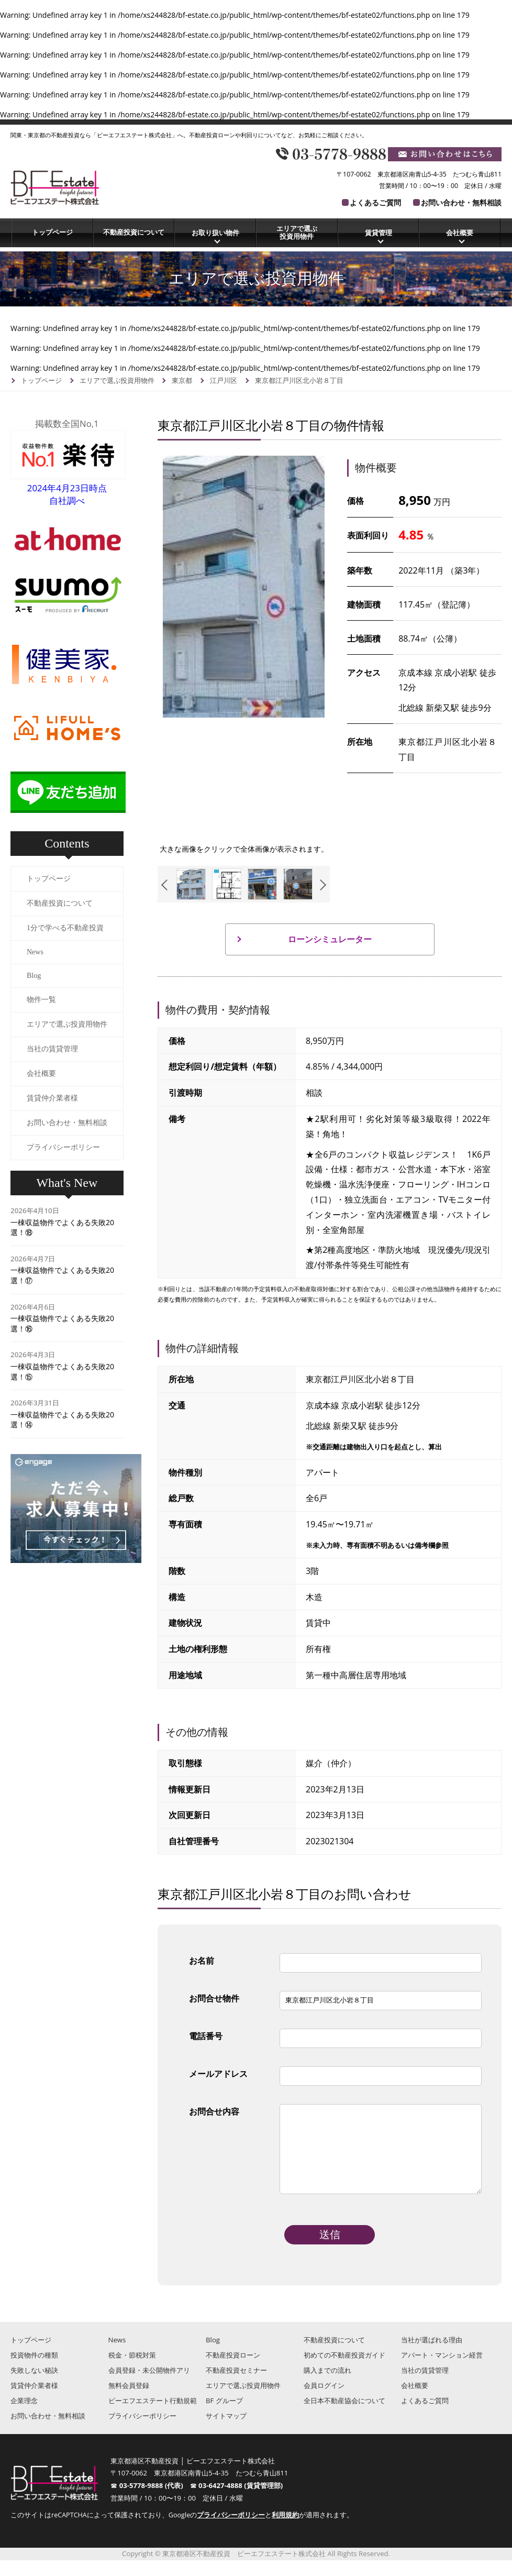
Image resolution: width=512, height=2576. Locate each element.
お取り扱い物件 (215, 232)
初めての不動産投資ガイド (344, 2370)
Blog (34, 975)
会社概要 (459, 232)
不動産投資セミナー (236, 2386)
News (35, 952)
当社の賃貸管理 (52, 1049)
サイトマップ (226, 2431)
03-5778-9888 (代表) (154, 2501)
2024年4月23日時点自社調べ (68, 488)
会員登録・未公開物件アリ (149, 2386)
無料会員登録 (128, 2401)
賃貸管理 (378, 232)
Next (320, 884)
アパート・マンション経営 (442, 2370)
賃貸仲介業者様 (52, 1098)
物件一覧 (41, 1000)
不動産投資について (133, 232)
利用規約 (285, 2530)
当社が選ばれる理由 (431, 2355)
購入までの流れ (327, 2386)
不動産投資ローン (233, 2370)
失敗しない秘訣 (34, 2386)
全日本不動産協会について (344, 2416)
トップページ (52, 232)
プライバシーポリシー (63, 1147)
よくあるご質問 (375, 202)
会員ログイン (324, 2401)
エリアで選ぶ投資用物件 (296, 232)
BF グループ (224, 2416)
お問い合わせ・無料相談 (461, 202)
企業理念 (24, 2416)
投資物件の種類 (34, 2370)
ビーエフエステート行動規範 (152, 2416)
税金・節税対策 (132, 2370)
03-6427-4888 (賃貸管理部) (240, 2501)
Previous (166, 884)
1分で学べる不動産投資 (65, 928)
